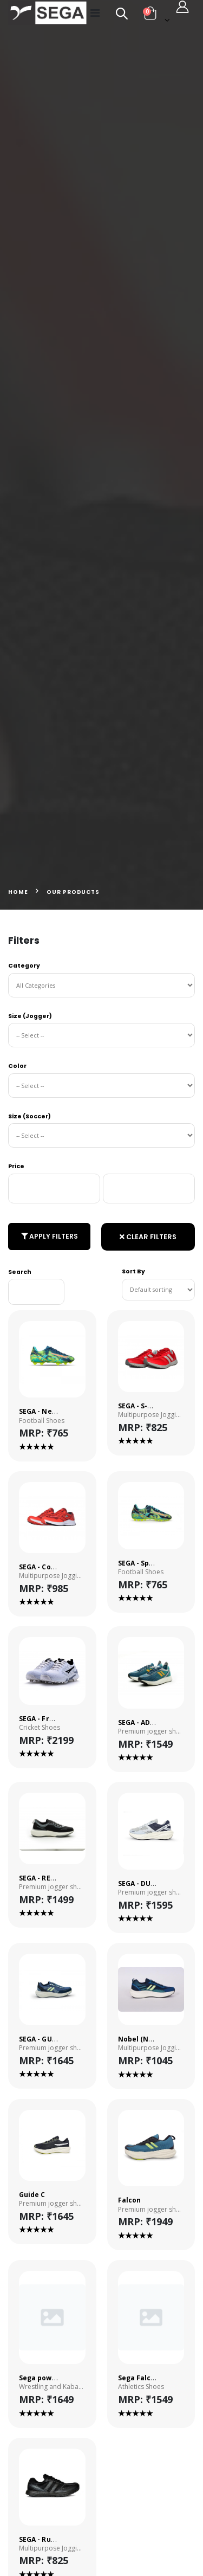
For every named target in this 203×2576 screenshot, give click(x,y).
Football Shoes (41, 1420)
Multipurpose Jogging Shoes (151, 1415)
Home (18, 892)
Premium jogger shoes (151, 1731)
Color (17, 1066)
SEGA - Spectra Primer (156, 1563)
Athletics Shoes (141, 2386)
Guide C (32, 2194)
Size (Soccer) (29, 1116)
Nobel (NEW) (139, 2039)
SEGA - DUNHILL (144, 1883)
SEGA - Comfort (45, 1567)
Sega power (39, 2377)
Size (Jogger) (30, 1016)
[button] (116, 15)
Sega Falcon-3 (142, 2377)
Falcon (129, 2200)
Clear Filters (148, 1236)
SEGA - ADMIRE (142, 1722)
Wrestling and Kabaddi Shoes (52, 2386)
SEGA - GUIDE (41, 2039)
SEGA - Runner (43, 2539)
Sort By (133, 1271)
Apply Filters (49, 1236)
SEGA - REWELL (43, 1878)
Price (16, 1166)
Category (24, 966)
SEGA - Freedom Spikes (58, 1718)
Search (19, 1272)
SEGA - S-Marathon (150, 1406)
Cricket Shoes (39, 1727)
